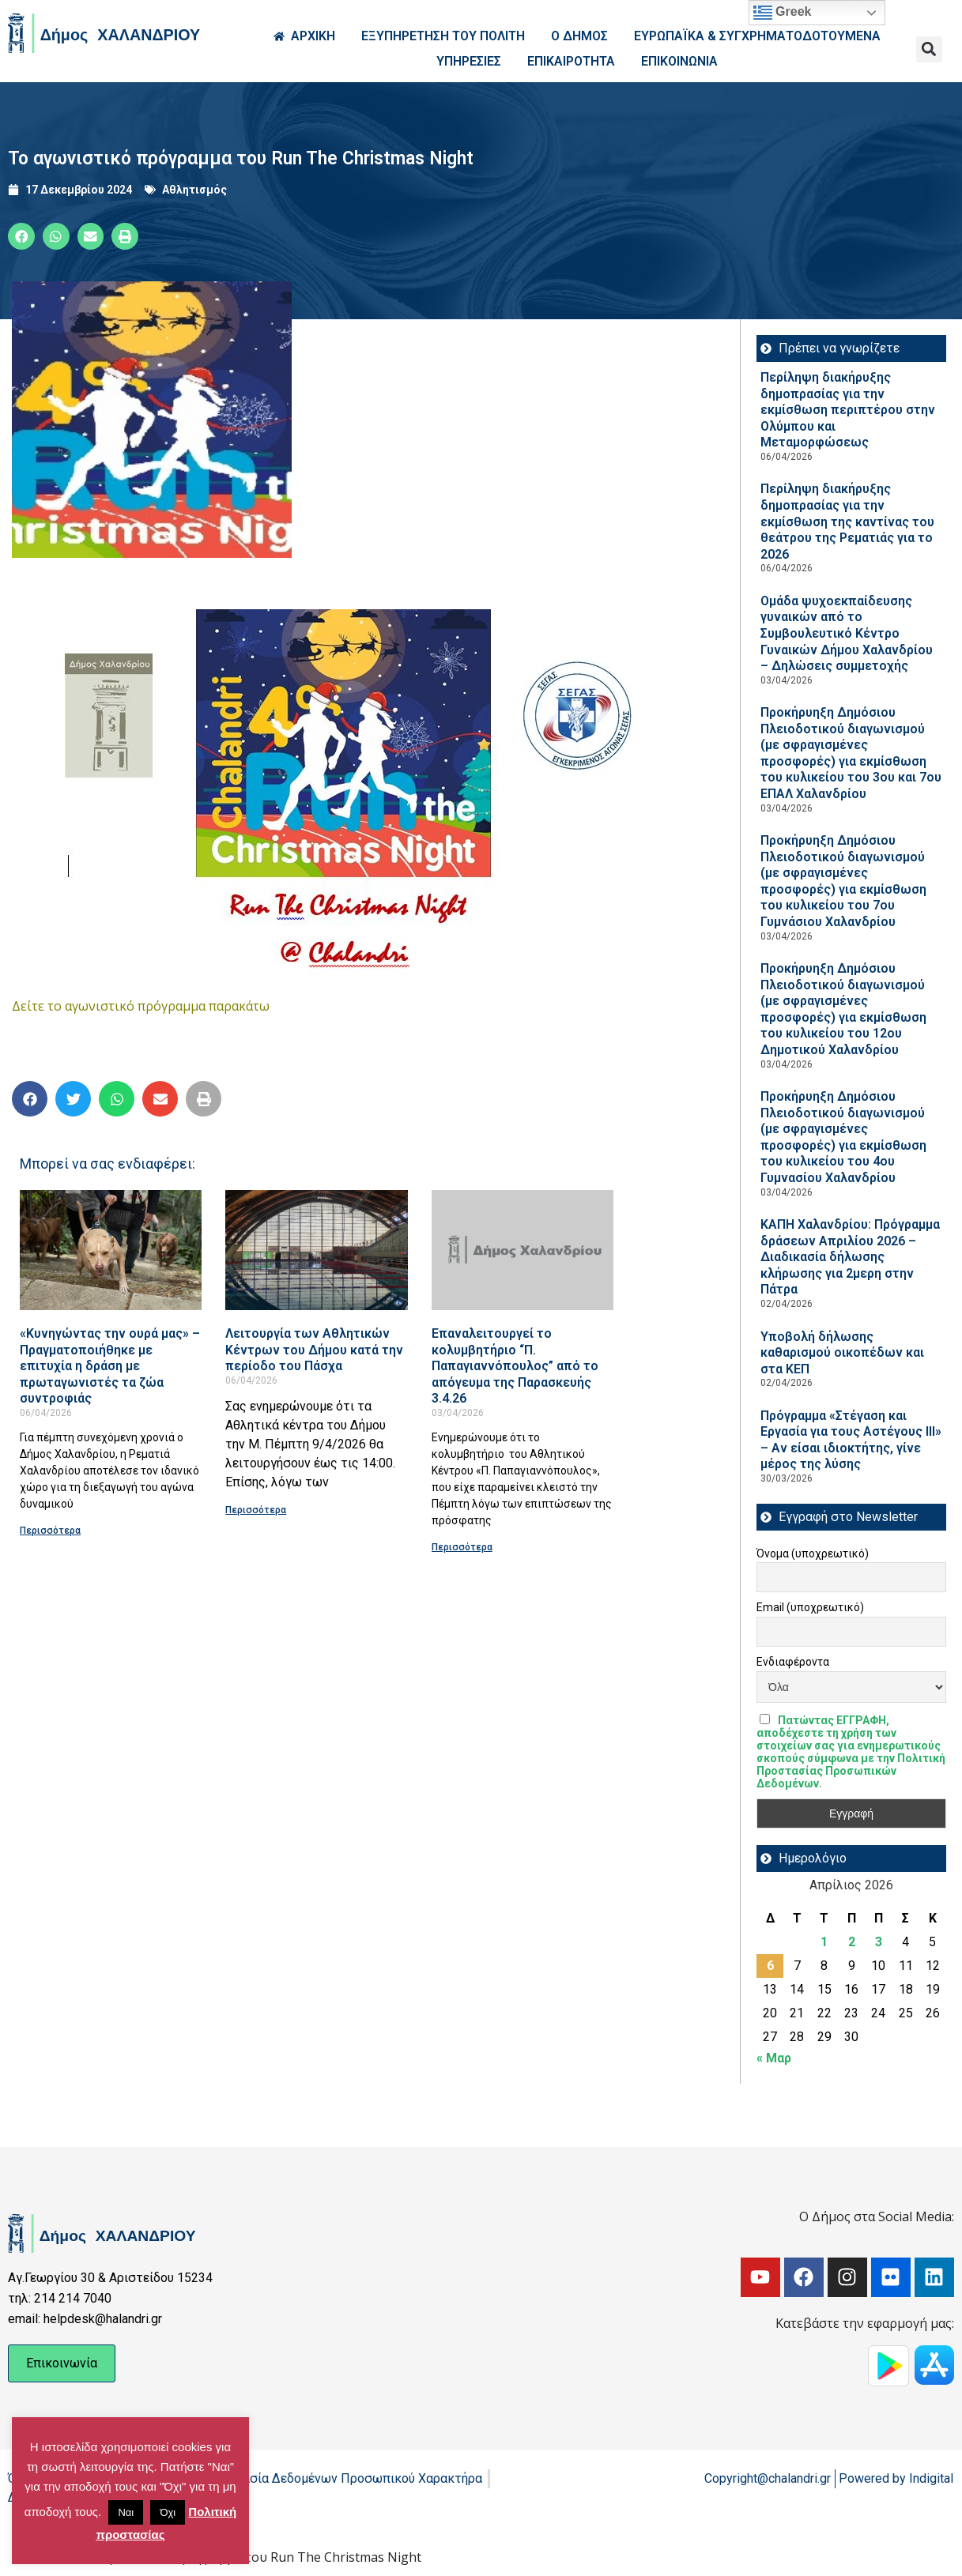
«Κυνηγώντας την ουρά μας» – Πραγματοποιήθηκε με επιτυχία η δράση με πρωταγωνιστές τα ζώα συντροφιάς (110, 1366)
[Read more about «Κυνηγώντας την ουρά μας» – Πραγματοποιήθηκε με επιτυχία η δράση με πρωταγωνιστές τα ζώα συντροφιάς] (111, 1250)
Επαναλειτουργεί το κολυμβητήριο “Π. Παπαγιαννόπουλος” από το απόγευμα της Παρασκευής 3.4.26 (515, 1366)
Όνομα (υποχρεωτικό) (812, 1553)
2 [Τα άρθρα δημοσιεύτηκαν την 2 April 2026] (851, 1941)
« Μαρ (773, 2058)
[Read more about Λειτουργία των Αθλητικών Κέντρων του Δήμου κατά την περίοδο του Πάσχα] (316, 1250)
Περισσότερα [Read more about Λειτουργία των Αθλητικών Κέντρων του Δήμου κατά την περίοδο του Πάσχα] (255, 1510)
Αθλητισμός (194, 189)
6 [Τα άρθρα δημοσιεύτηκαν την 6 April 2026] (770, 1965)
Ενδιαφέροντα (792, 1661)
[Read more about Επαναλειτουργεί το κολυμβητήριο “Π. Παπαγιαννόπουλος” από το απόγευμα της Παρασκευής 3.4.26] (522, 1250)
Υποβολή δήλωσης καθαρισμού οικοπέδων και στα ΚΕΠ (842, 1353)
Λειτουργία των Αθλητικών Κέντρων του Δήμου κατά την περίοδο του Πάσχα (314, 1349)
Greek (782, 12)
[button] (929, 49)
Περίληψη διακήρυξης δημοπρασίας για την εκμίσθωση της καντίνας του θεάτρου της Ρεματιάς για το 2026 (847, 521)
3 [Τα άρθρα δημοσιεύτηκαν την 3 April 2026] (878, 1941)
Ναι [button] (126, 2512)
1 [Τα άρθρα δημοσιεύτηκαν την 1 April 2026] (824, 1941)
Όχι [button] (167, 2512)
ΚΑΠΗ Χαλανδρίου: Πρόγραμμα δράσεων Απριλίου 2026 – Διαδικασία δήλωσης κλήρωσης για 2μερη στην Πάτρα (850, 1257)
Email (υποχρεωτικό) (810, 1607)
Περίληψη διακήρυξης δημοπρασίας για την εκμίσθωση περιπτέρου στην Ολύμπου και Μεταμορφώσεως (847, 410)
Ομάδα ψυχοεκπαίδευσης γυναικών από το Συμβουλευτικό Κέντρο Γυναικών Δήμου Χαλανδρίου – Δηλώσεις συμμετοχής (846, 633)
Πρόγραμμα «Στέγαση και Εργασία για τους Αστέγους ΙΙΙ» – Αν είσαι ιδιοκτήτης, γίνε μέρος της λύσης (850, 1440)
